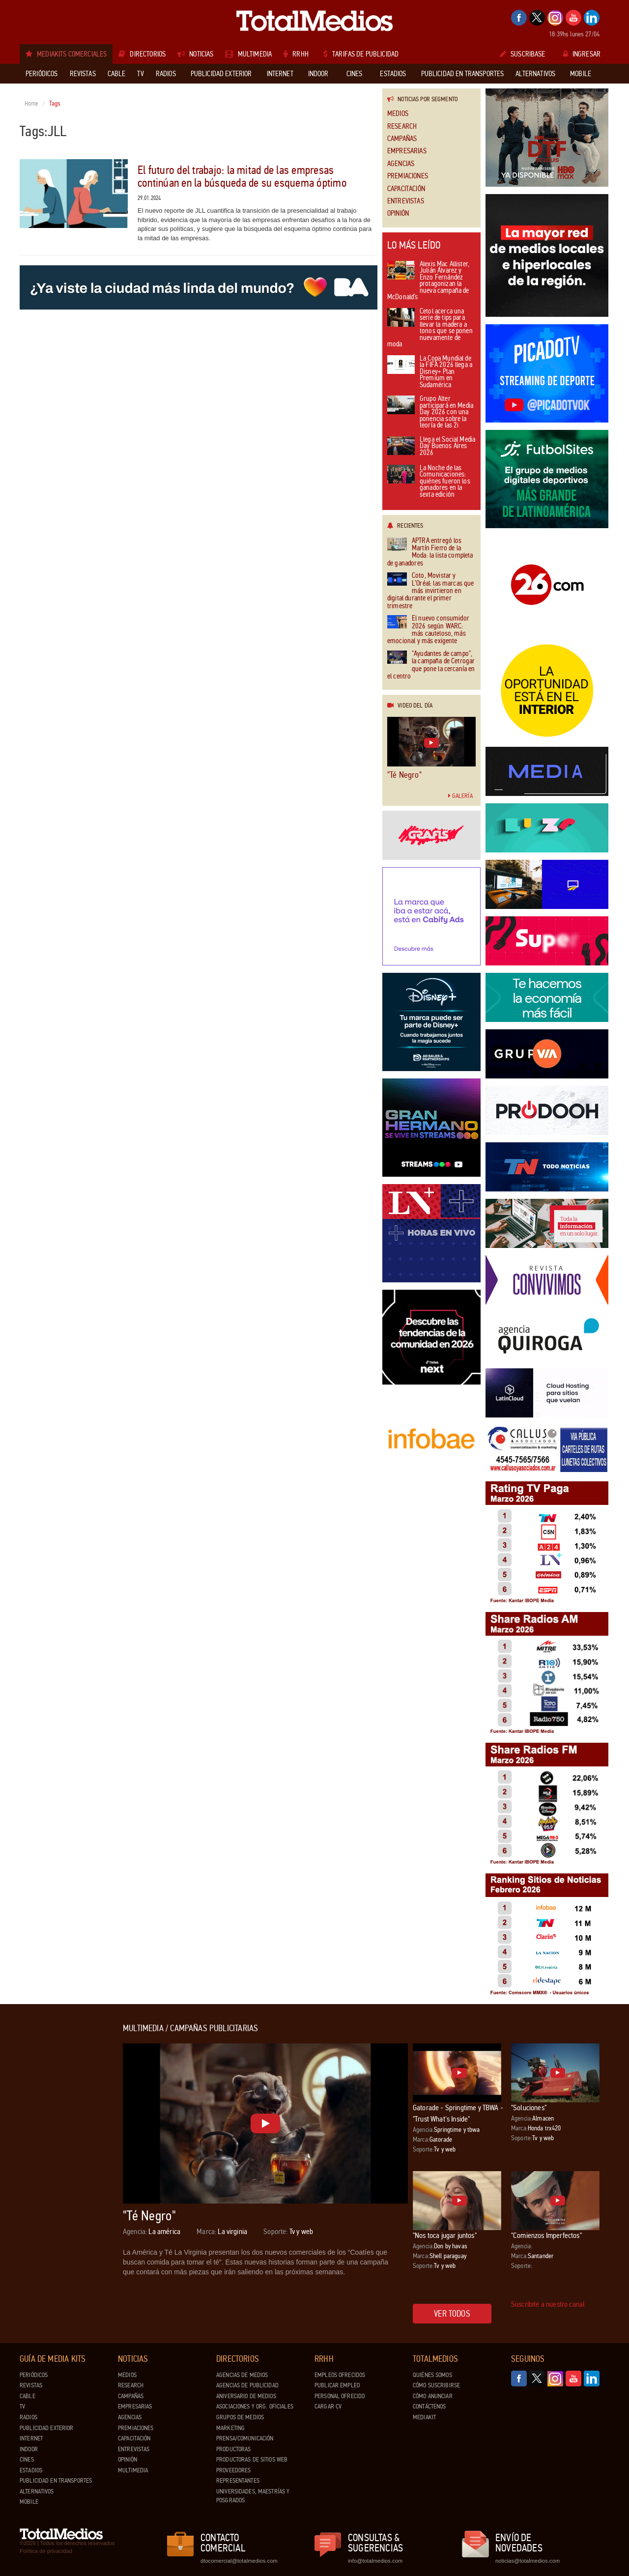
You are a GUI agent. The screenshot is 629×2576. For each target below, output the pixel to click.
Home (32, 104)
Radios (28, 2417)
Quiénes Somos (432, 2375)
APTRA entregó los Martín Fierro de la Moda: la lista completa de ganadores (430, 552)
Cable (27, 2396)
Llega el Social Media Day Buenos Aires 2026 (431, 446)
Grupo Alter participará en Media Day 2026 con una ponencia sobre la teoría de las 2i (430, 412)
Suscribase (522, 54)
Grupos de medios (240, 2417)
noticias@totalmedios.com (527, 2561)
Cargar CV (328, 2406)
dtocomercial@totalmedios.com (237, 2561)
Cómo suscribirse (436, 2385)
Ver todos (452, 2313)
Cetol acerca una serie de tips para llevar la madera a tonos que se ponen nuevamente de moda (430, 328)
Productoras (233, 2449)
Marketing (230, 2428)
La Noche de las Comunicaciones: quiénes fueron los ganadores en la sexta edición (428, 482)
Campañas (402, 138)
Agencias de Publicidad (247, 2385)
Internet (31, 2438)
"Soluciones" (528, 2107)
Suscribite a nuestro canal (548, 2304)
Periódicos (34, 2375)
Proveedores (233, 2470)
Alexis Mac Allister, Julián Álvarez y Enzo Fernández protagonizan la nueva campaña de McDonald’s (428, 281)
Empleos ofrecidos (339, 2375)
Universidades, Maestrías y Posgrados (252, 2496)
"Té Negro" (404, 774)
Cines (27, 2459)
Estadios (31, 2470)
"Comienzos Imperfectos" (546, 2235)
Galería (460, 796)
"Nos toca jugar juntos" (445, 2235)
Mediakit (424, 2417)
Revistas (31, 2385)
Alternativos (37, 2491)
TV (22, 2406)
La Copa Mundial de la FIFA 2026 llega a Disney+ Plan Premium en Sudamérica (429, 372)
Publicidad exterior (46, 2428)
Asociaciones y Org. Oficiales (254, 2406)
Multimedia (133, 2470)
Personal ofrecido (339, 2396)
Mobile (29, 2502)
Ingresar (581, 54)
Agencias (400, 164)
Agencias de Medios (242, 2375)
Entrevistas (405, 201)
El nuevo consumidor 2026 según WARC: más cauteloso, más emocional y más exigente (428, 630)
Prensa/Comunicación (244, 2438)
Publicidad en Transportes (56, 2481)
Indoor (29, 2449)
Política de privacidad (46, 2551)
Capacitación (406, 189)
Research (402, 126)
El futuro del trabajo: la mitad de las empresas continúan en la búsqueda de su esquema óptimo (242, 176)
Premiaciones (407, 176)
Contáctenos (429, 2406)
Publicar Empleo (337, 2385)
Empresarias (407, 151)
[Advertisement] (59, 2171)
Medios (397, 113)
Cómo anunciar (433, 2396)
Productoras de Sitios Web (251, 2459)
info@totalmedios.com (375, 2561)
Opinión (398, 213)
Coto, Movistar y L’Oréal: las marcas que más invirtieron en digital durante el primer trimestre (430, 591)
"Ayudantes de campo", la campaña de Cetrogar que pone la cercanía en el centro (431, 665)
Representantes (237, 2481)
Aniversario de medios (246, 2396)
